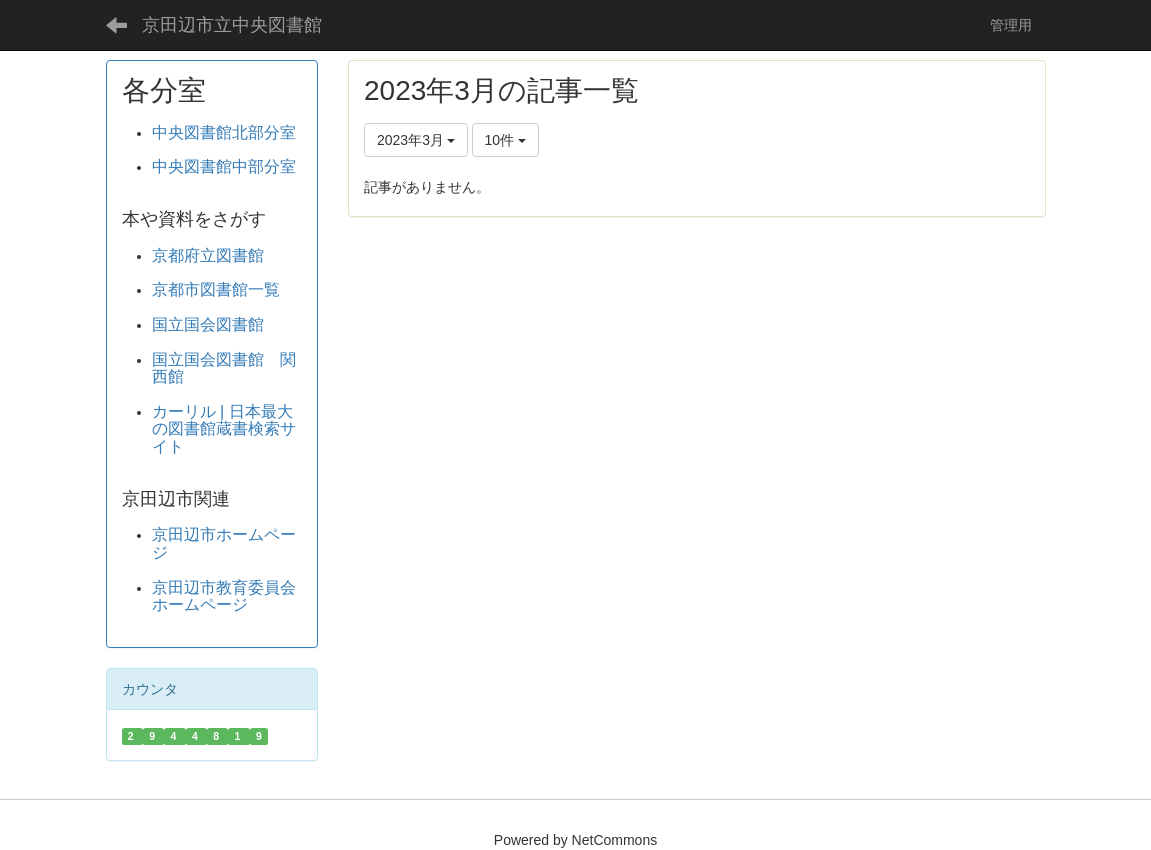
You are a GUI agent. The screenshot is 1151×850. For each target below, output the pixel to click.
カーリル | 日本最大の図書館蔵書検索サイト (224, 429)
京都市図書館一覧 (216, 289)
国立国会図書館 (208, 324)
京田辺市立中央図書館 (232, 25)
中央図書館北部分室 (224, 132)
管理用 (1018, 25)
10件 (505, 140)
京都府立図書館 (208, 255)
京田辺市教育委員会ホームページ (224, 596)
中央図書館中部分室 (224, 166)
